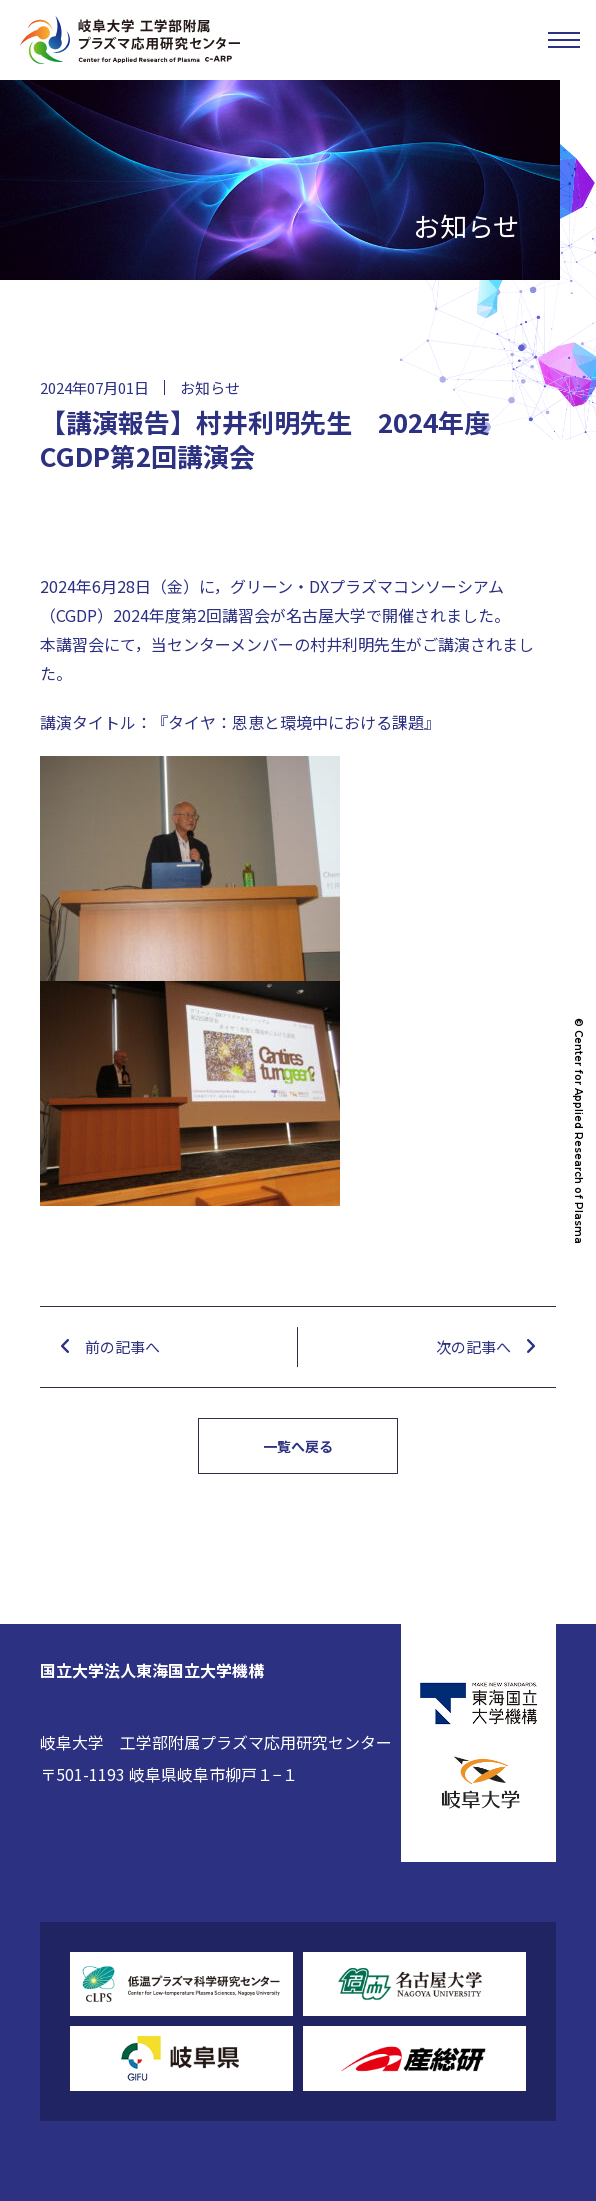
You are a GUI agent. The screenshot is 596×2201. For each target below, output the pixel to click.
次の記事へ (473, 1346)
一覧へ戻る (298, 1446)
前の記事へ (122, 1346)
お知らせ (210, 387)
